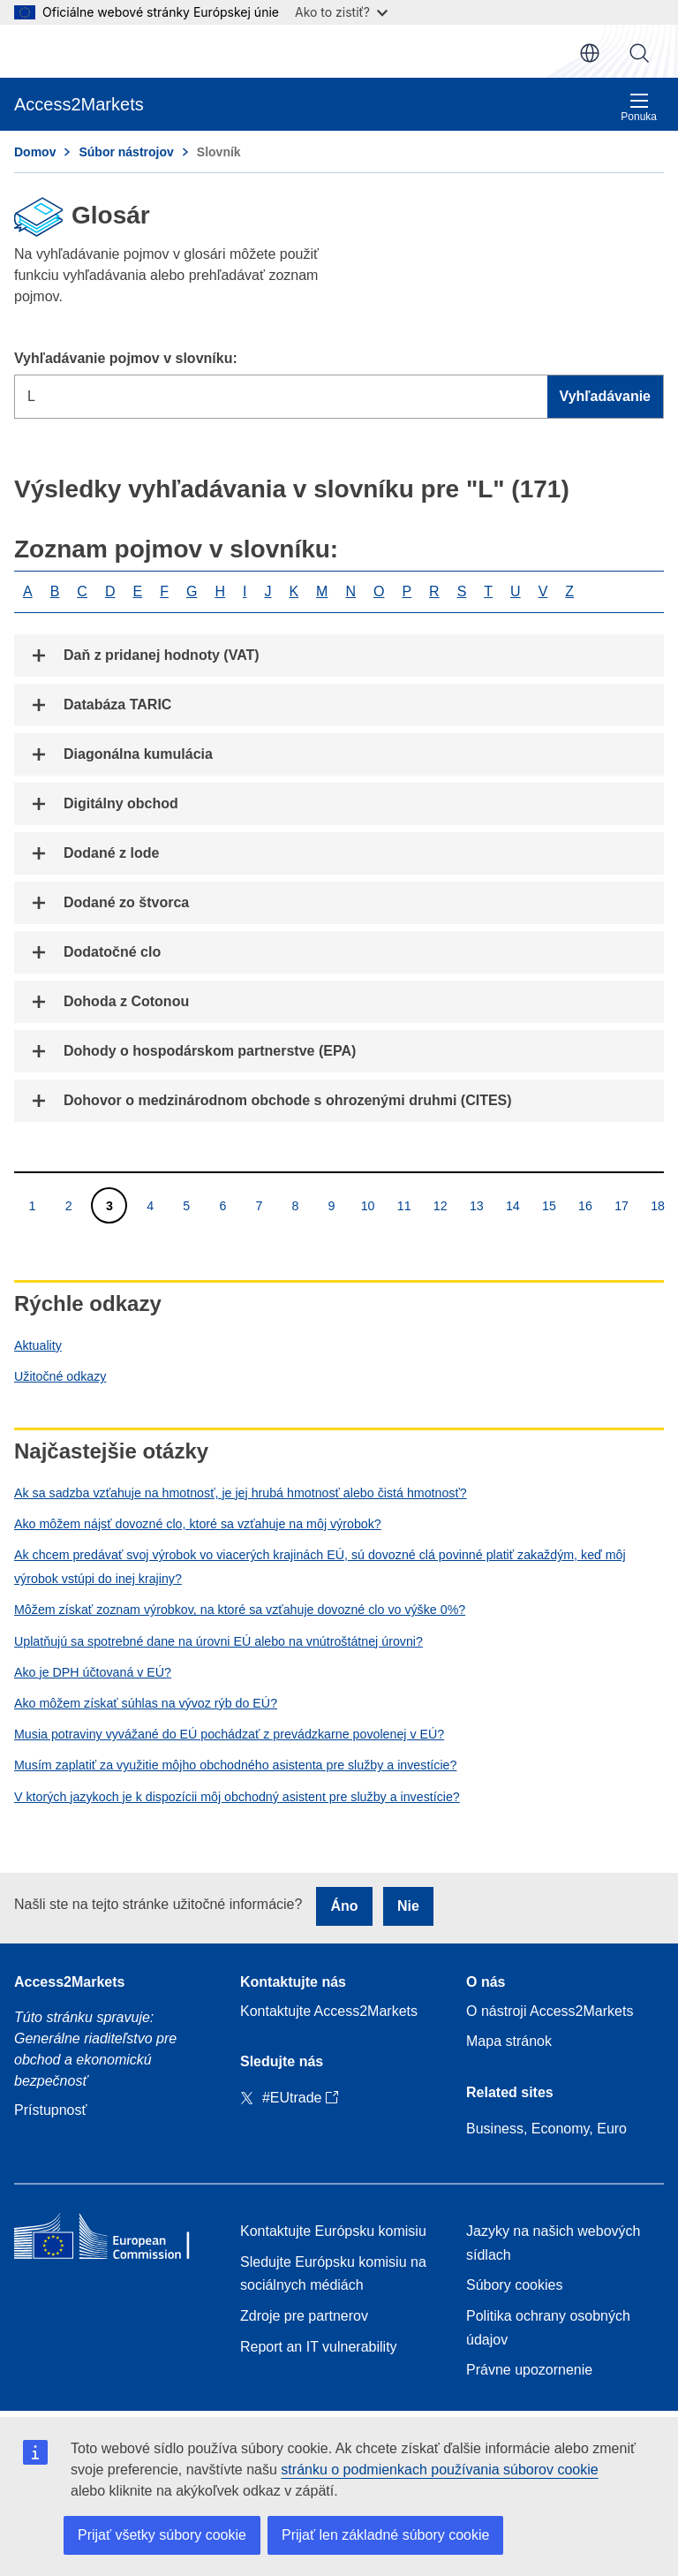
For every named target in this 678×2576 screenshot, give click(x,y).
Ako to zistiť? (341, 11)
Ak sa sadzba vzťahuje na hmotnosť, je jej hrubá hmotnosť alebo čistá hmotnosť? (240, 1493)
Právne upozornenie (529, 2369)
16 (584, 1205)
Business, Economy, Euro (546, 2128)
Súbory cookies (514, 2284)
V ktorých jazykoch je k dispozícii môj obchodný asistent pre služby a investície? (237, 1797)
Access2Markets (69, 1981)
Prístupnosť (50, 2110)
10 (367, 1205)
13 (476, 1205)
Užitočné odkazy (60, 1376)
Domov (35, 152)
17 (621, 1205)
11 (403, 1205)
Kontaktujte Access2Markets (329, 2011)
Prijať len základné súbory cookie (385, 2534)
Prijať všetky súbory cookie (162, 2534)
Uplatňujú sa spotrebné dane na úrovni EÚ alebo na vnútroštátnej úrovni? (218, 1641)
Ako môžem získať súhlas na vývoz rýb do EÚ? (145, 1703)
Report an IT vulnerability (318, 2346)
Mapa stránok (509, 2041)
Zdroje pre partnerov (304, 2315)
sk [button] (589, 53)
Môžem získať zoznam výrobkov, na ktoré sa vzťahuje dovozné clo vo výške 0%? (239, 1609)
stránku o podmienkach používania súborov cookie (439, 2469)
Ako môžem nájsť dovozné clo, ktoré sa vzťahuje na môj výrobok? (197, 1524)
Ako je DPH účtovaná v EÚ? (92, 1672)
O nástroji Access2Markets (549, 2011)
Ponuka (639, 107)
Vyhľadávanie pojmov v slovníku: (125, 358)
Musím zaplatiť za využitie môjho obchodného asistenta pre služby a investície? (235, 1765)
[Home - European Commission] (113, 2240)
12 (440, 1205)
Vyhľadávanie (639, 53)
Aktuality (38, 1345)
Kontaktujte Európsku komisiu (333, 2231)
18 (657, 1205)
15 (548, 1205)
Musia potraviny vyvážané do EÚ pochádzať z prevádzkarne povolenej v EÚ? (229, 1734)
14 (512, 1205)
